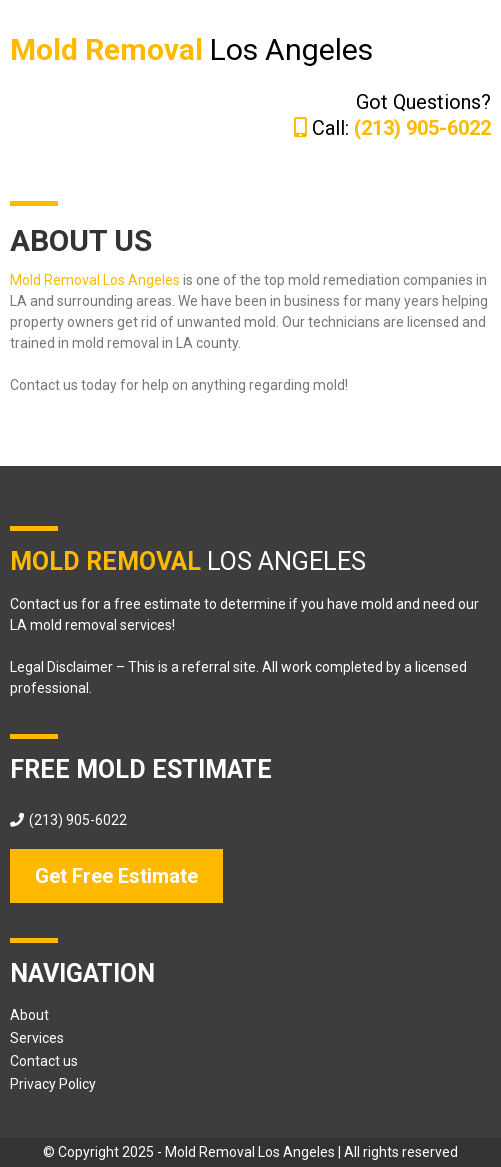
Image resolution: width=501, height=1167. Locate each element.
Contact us (44, 1061)
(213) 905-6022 (78, 820)
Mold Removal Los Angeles (95, 280)
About (29, 1015)
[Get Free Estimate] (116, 876)
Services (37, 1038)
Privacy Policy (53, 1084)
